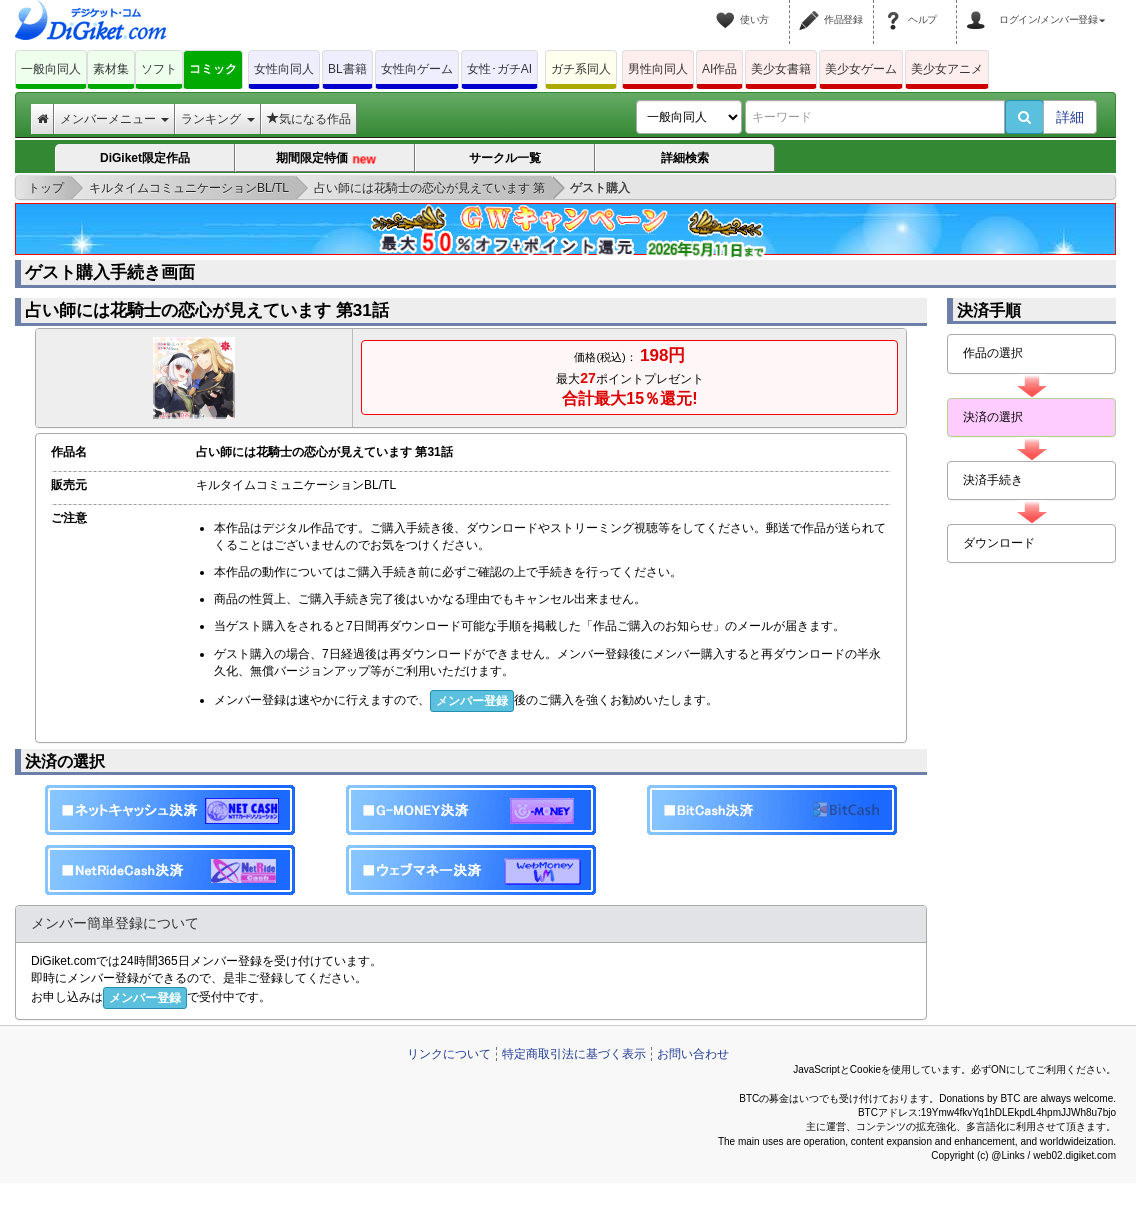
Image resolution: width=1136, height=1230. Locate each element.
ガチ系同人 (581, 69)
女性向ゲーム (417, 69)
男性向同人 (658, 69)
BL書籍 (347, 69)
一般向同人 (51, 69)
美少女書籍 (781, 69)
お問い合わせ (693, 1054)
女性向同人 (284, 69)
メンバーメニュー (114, 119)
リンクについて (449, 1054)
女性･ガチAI (499, 69)
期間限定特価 (325, 160)
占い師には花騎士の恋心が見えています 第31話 (207, 310)
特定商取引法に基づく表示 (574, 1054)
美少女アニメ (947, 69)
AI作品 (719, 69)
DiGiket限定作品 (145, 158)
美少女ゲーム (861, 69)
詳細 (1070, 117)
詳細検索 (685, 158)
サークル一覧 (505, 158)
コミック (213, 69)
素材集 (111, 69)
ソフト (159, 69)
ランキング (217, 119)
